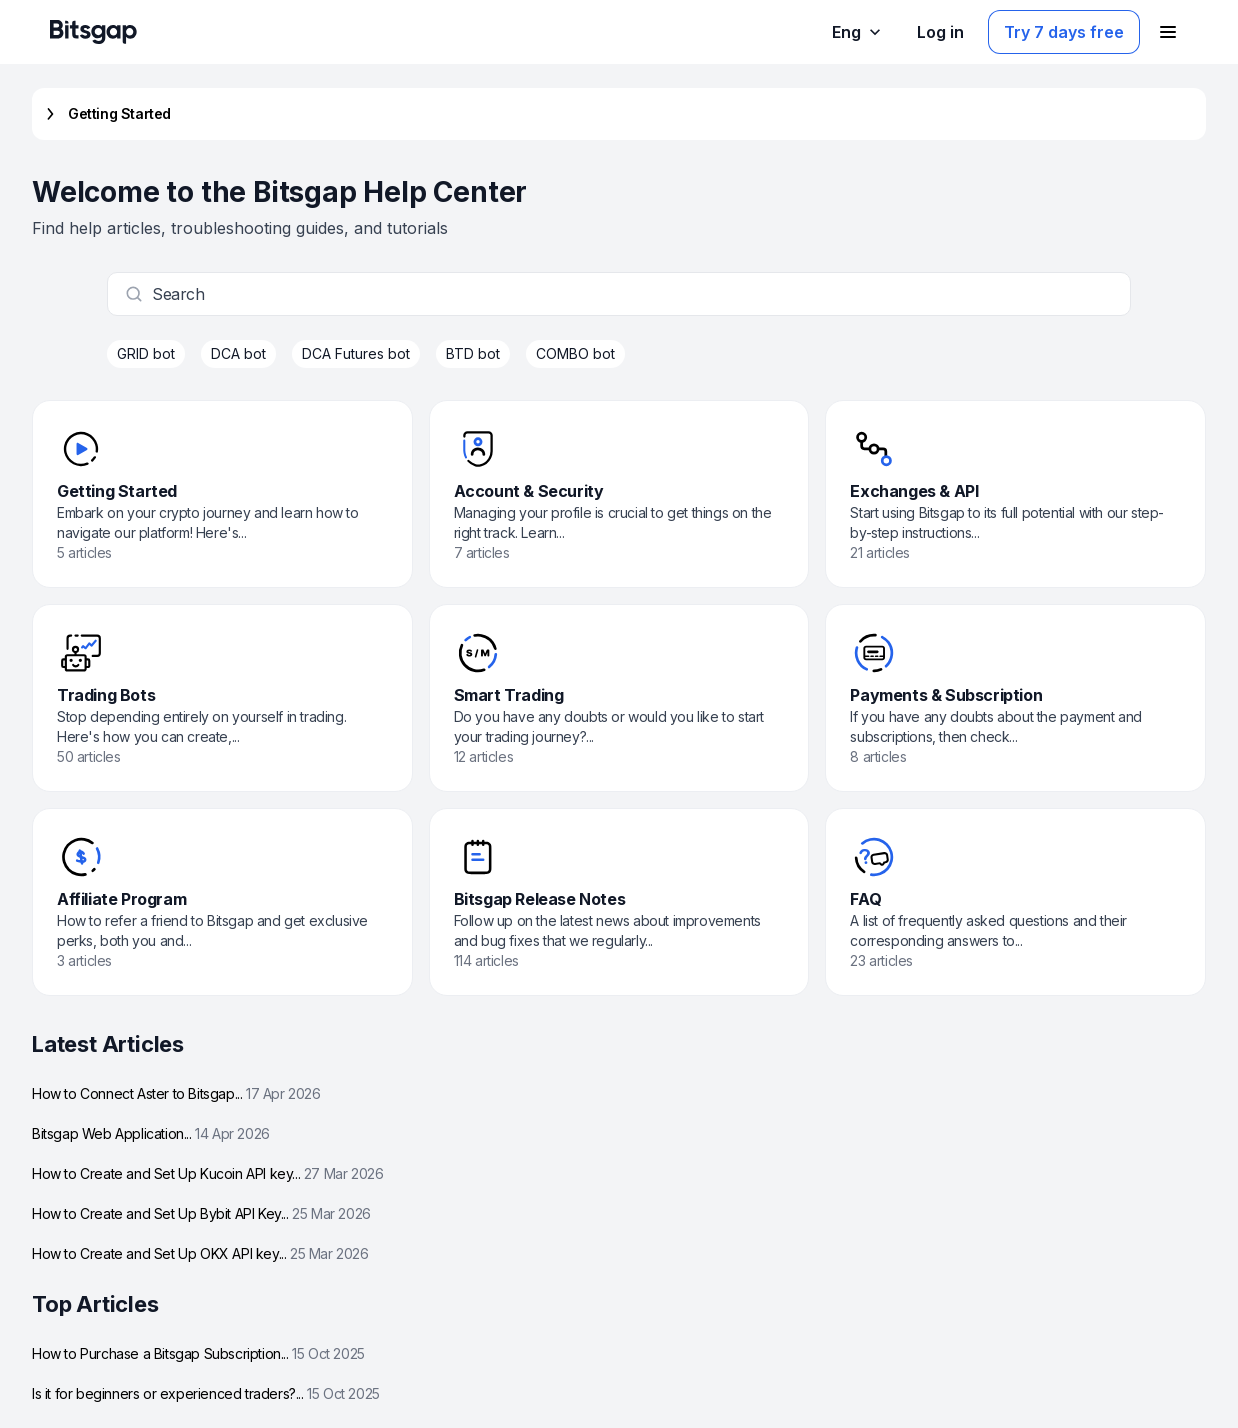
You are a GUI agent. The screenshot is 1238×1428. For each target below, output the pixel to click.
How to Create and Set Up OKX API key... (200, 1253)
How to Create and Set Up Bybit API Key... (201, 1213)
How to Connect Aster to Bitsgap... (176, 1093)
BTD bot (473, 353)
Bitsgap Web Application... (151, 1133)
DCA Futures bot (356, 353)
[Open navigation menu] (1168, 32)
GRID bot (146, 353)
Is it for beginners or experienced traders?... (206, 1393)
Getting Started (105, 114)
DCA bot (238, 353)
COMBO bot (575, 353)
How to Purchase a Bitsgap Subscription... (198, 1353)
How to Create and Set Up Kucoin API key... (207, 1173)
